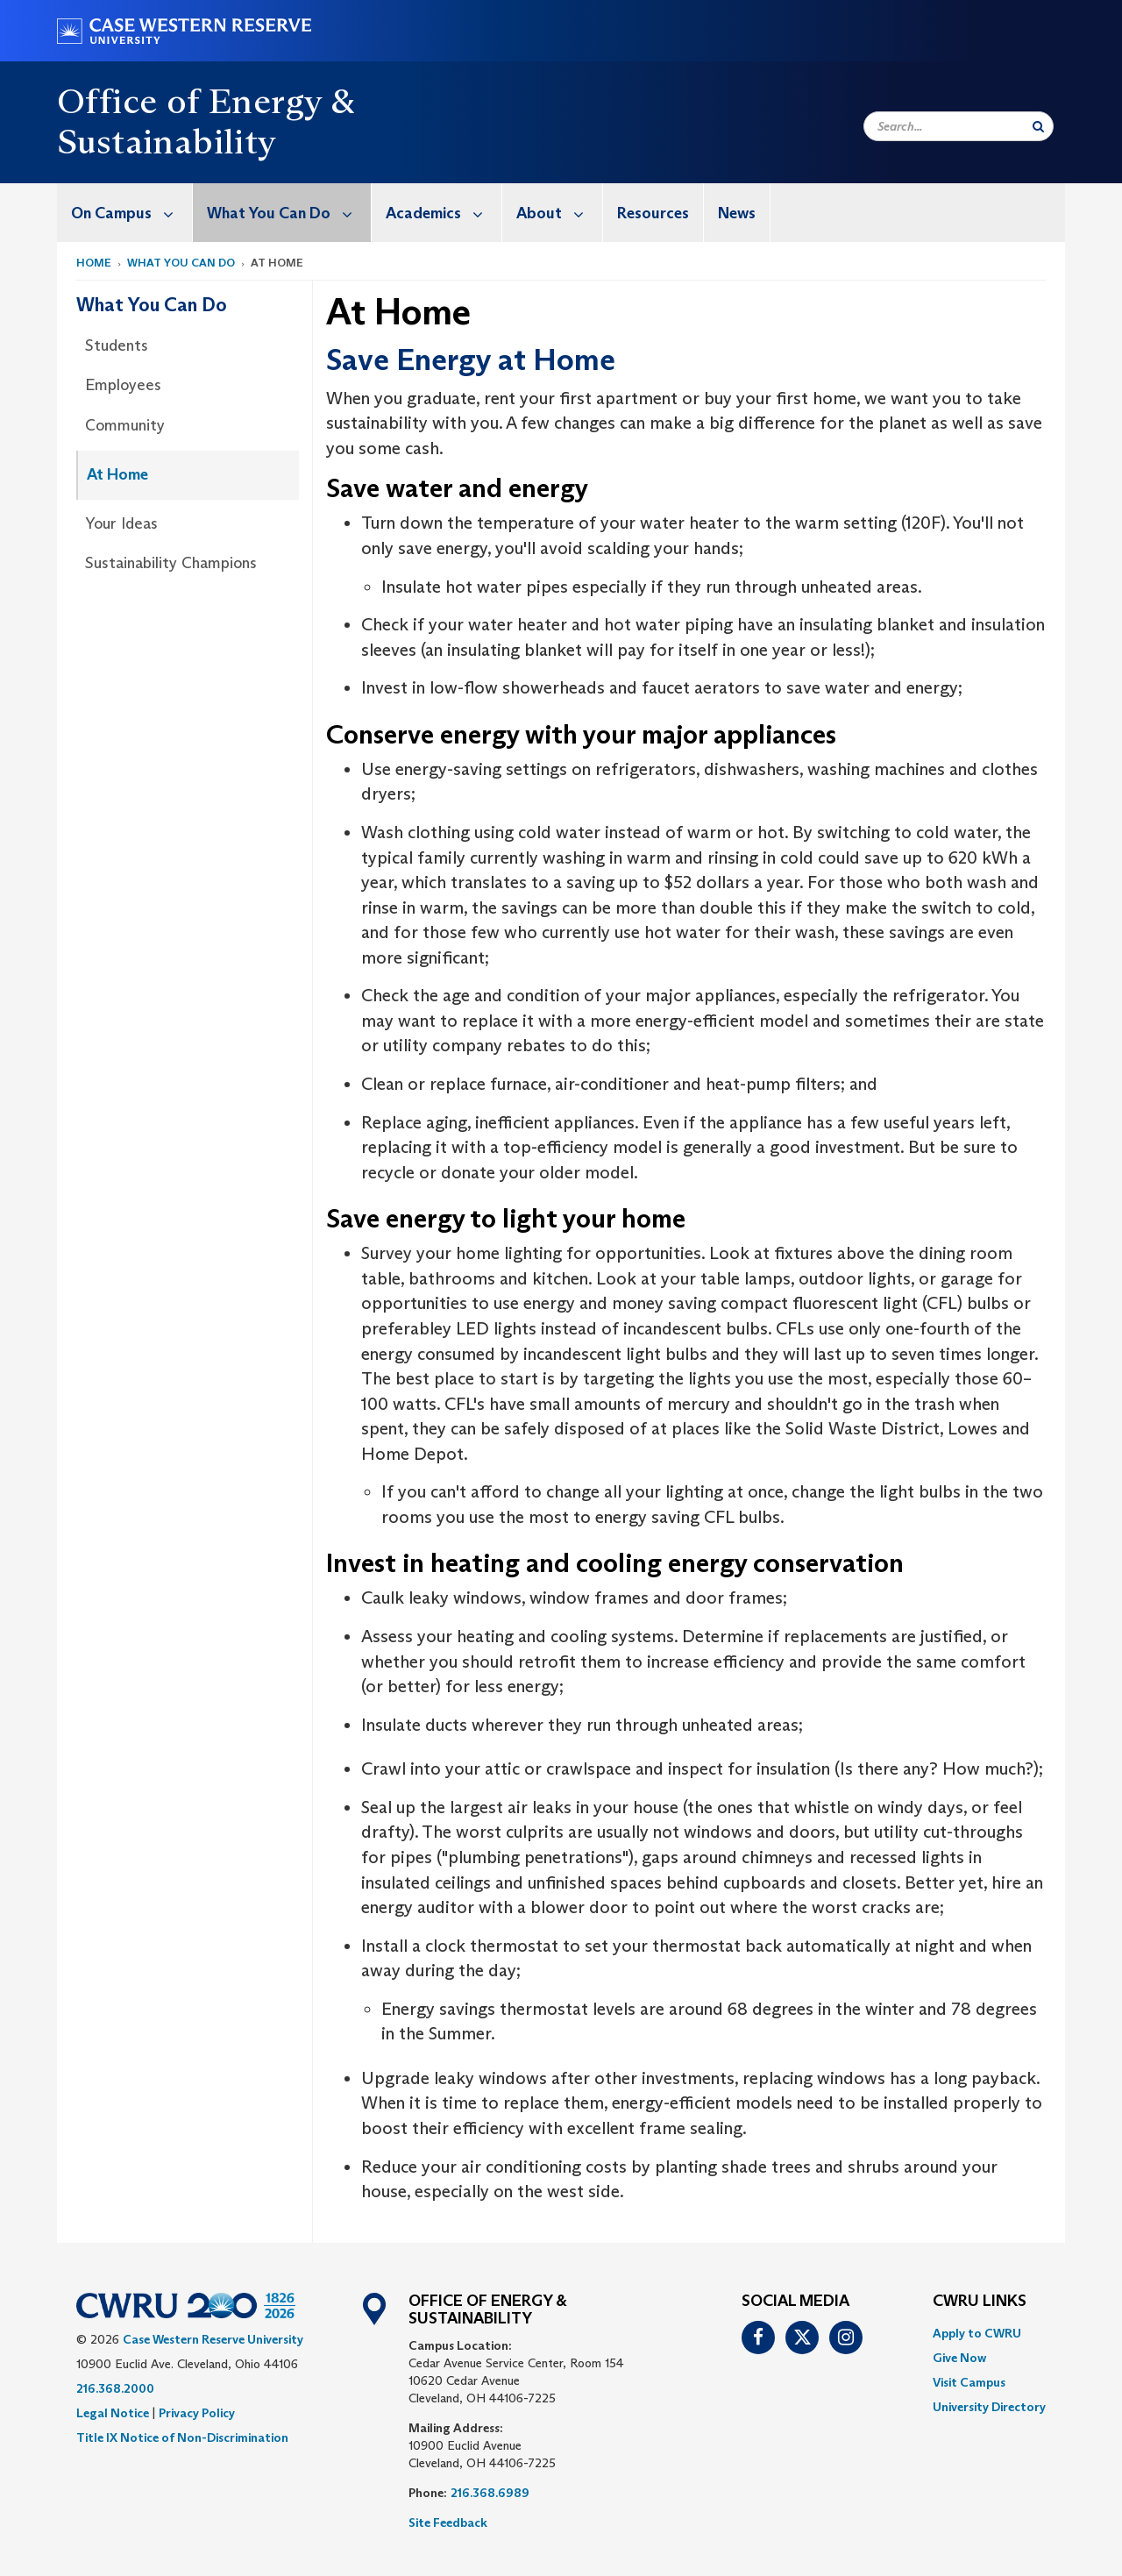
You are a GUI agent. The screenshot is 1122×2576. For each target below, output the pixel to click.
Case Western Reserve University (213, 2339)
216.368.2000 (115, 2388)
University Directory (989, 2407)
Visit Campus (969, 2382)
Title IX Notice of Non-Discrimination (182, 2437)
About (559, 212)
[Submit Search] (1038, 126)
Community (125, 425)
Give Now (959, 2358)
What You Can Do (289, 212)
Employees (123, 385)
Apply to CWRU (977, 2333)
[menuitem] (125, 212)
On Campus (131, 212)
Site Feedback (447, 2522)
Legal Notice (112, 2413)
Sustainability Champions (171, 563)
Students (116, 345)
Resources (653, 213)
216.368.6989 (490, 2493)
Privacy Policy (197, 2413)
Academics (443, 212)
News (737, 213)
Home (93, 262)
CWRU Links (979, 2301)
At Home (117, 474)
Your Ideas (121, 523)
